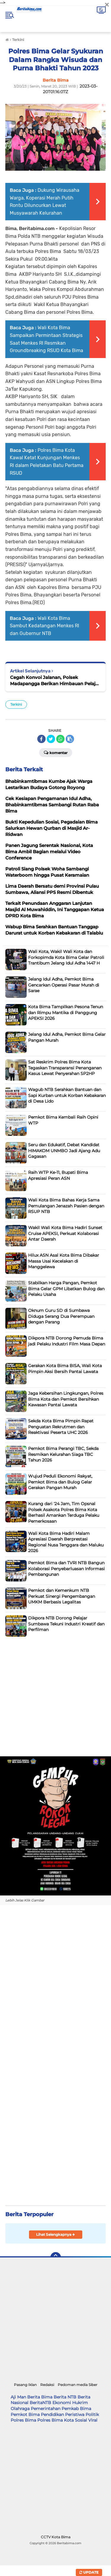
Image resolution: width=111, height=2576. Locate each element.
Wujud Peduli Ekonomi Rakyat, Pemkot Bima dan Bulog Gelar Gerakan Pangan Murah (60, 1481)
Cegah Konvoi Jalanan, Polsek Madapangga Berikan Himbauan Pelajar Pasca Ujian (55, 681)
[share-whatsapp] (60, 739)
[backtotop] (55, 2257)
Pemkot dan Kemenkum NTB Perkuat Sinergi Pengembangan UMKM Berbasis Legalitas (61, 1596)
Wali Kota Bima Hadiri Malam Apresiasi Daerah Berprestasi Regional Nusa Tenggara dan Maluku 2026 (66, 1542)
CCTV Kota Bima (55, 2537)
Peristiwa (74, 2414)
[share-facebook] (41, 739)
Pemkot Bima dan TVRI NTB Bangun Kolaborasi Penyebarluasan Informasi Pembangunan (66, 1568)
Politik (92, 2414)
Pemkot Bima (25, 2414)
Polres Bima (23, 2420)
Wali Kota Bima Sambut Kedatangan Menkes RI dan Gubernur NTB (44, 625)
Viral (92, 2420)
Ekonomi (61, 2402)
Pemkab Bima (76, 2408)
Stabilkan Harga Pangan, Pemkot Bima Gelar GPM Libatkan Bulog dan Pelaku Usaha (66, 1288)
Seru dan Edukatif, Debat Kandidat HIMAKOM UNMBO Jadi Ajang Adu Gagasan (64, 1150)
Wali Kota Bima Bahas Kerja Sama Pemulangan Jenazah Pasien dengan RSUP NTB (66, 1205)
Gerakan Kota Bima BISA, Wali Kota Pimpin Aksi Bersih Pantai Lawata (65, 1368)
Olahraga (20, 2408)
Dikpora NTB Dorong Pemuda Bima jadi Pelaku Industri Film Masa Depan (66, 1341)
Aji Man (18, 2397)
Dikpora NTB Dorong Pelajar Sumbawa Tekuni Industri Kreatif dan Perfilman (66, 1623)
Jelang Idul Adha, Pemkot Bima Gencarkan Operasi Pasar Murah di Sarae (63, 984)
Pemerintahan (45, 2408)
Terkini (16, 704)
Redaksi (47, 2384)
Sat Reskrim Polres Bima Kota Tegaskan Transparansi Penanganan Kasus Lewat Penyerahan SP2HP (65, 1067)
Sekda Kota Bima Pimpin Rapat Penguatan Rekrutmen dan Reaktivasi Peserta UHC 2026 (61, 1426)
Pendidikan (52, 2414)
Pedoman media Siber (77, 2384)
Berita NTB (65, 2397)
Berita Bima (39, 2397)
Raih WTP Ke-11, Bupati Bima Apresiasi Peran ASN (58, 1175)
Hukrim (80, 2402)
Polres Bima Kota (55, 2420)
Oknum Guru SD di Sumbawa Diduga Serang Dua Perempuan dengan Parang (61, 1316)
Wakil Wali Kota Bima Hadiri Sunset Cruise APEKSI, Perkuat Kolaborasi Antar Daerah (65, 1233)
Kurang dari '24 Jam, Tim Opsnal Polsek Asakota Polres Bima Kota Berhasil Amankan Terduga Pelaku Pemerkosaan (63, 1512)
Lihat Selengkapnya (55, 2234)
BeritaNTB (40, 2402)
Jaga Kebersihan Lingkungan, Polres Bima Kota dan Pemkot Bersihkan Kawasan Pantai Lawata (65, 1399)
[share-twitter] (51, 739)
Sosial (81, 2420)
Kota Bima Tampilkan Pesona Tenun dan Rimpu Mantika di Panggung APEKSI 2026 (65, 1012)
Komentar (55, 752)
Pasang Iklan (25, 2384)
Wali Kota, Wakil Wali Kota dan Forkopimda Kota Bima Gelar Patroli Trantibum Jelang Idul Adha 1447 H (66, 957)
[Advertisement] (55, 1695)
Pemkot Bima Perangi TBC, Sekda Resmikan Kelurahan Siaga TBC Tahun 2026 (63, 1454)
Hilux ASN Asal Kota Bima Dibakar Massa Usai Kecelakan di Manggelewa (63, 1261)
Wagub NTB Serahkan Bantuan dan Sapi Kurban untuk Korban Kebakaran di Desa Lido (67, 1095)
